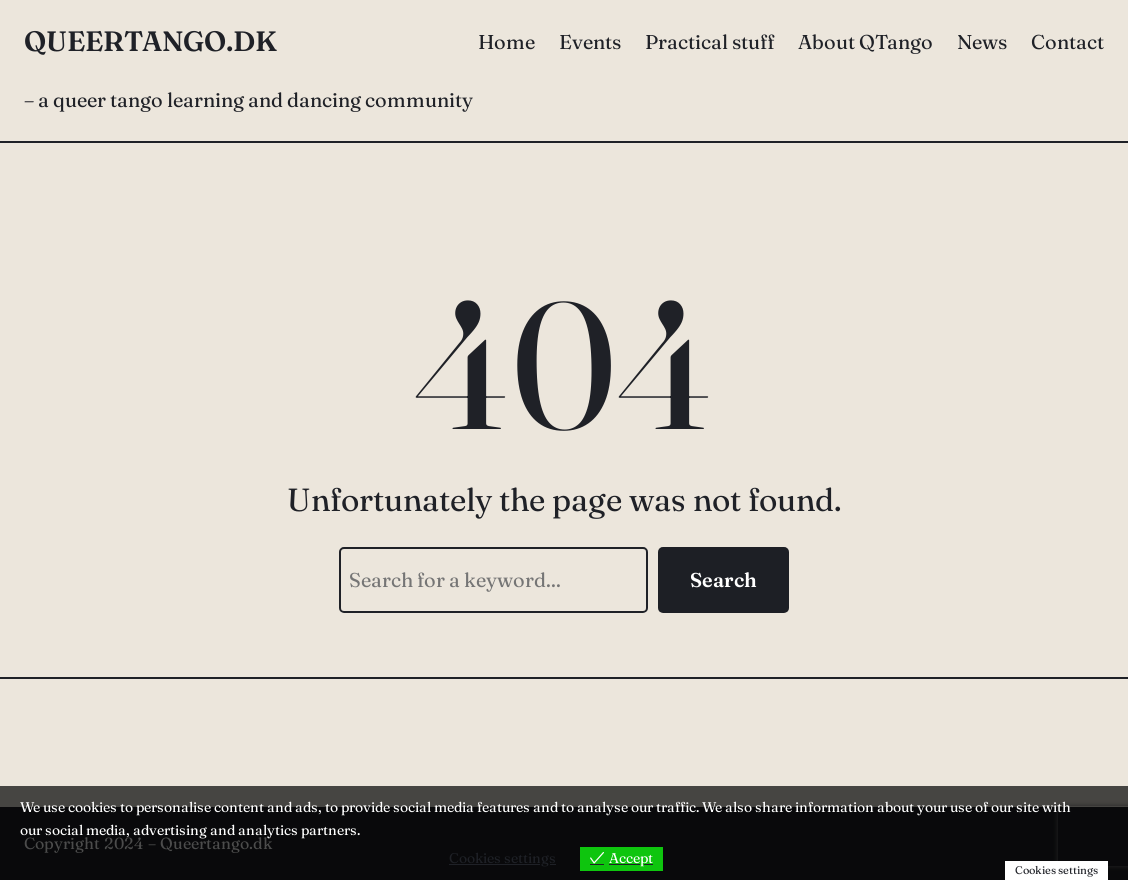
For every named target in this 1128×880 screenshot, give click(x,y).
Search (723, 579)
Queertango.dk (150, 41)
